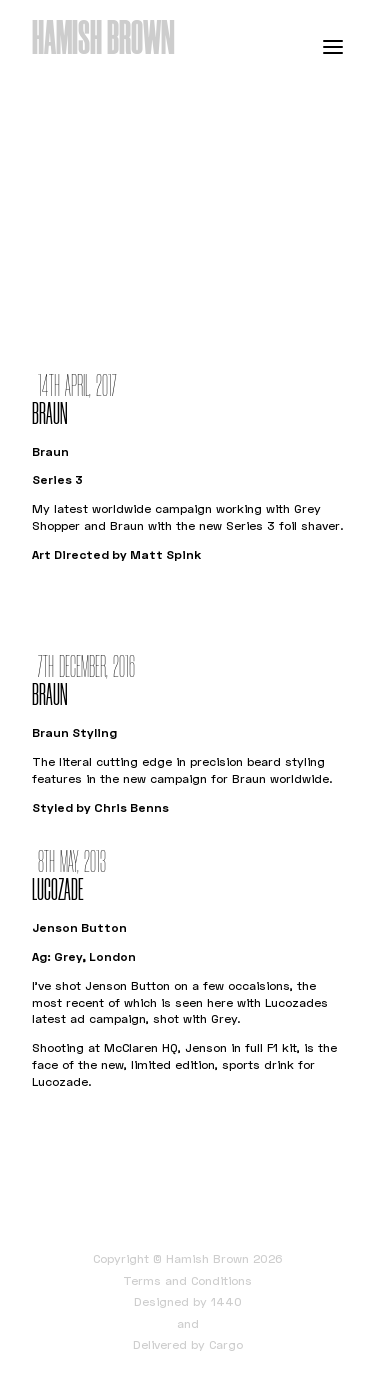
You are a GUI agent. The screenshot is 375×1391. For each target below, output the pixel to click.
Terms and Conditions (187, 1280)
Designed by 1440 (188, 1301)
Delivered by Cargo (188, 1344)
